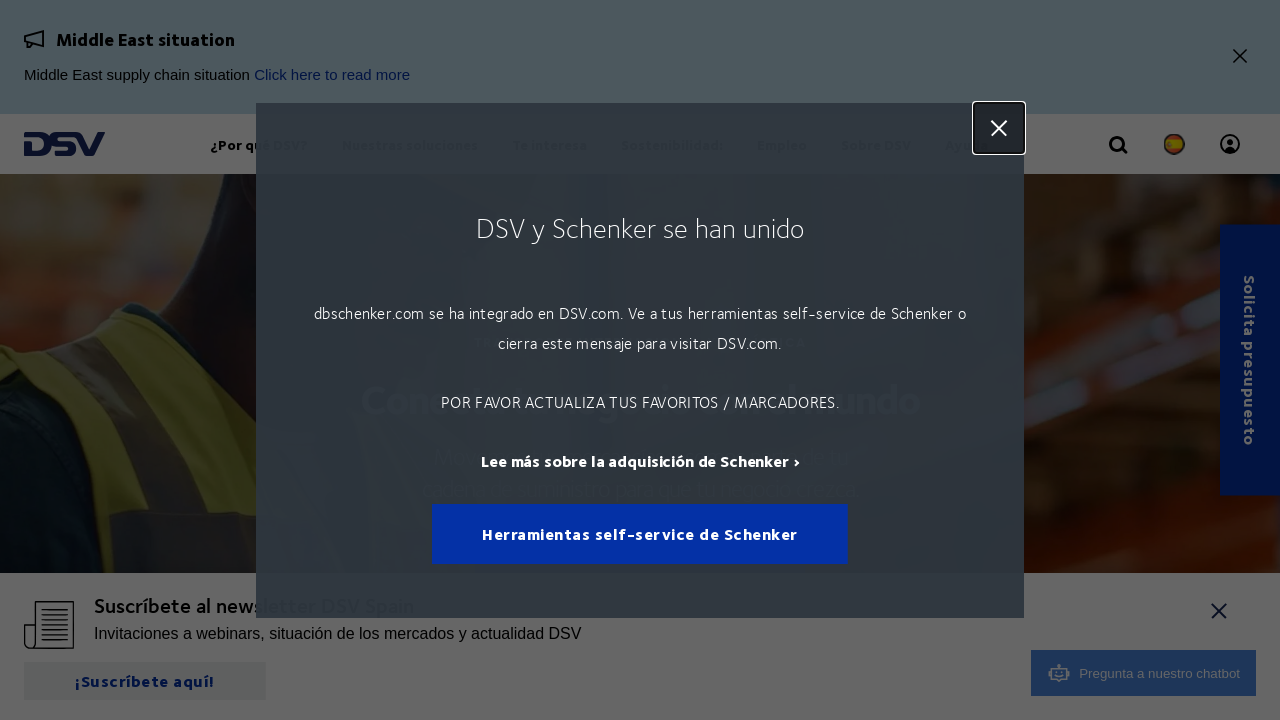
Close (999, 128)
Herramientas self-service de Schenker (640, 533)
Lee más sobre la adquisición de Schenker (635, 459)
